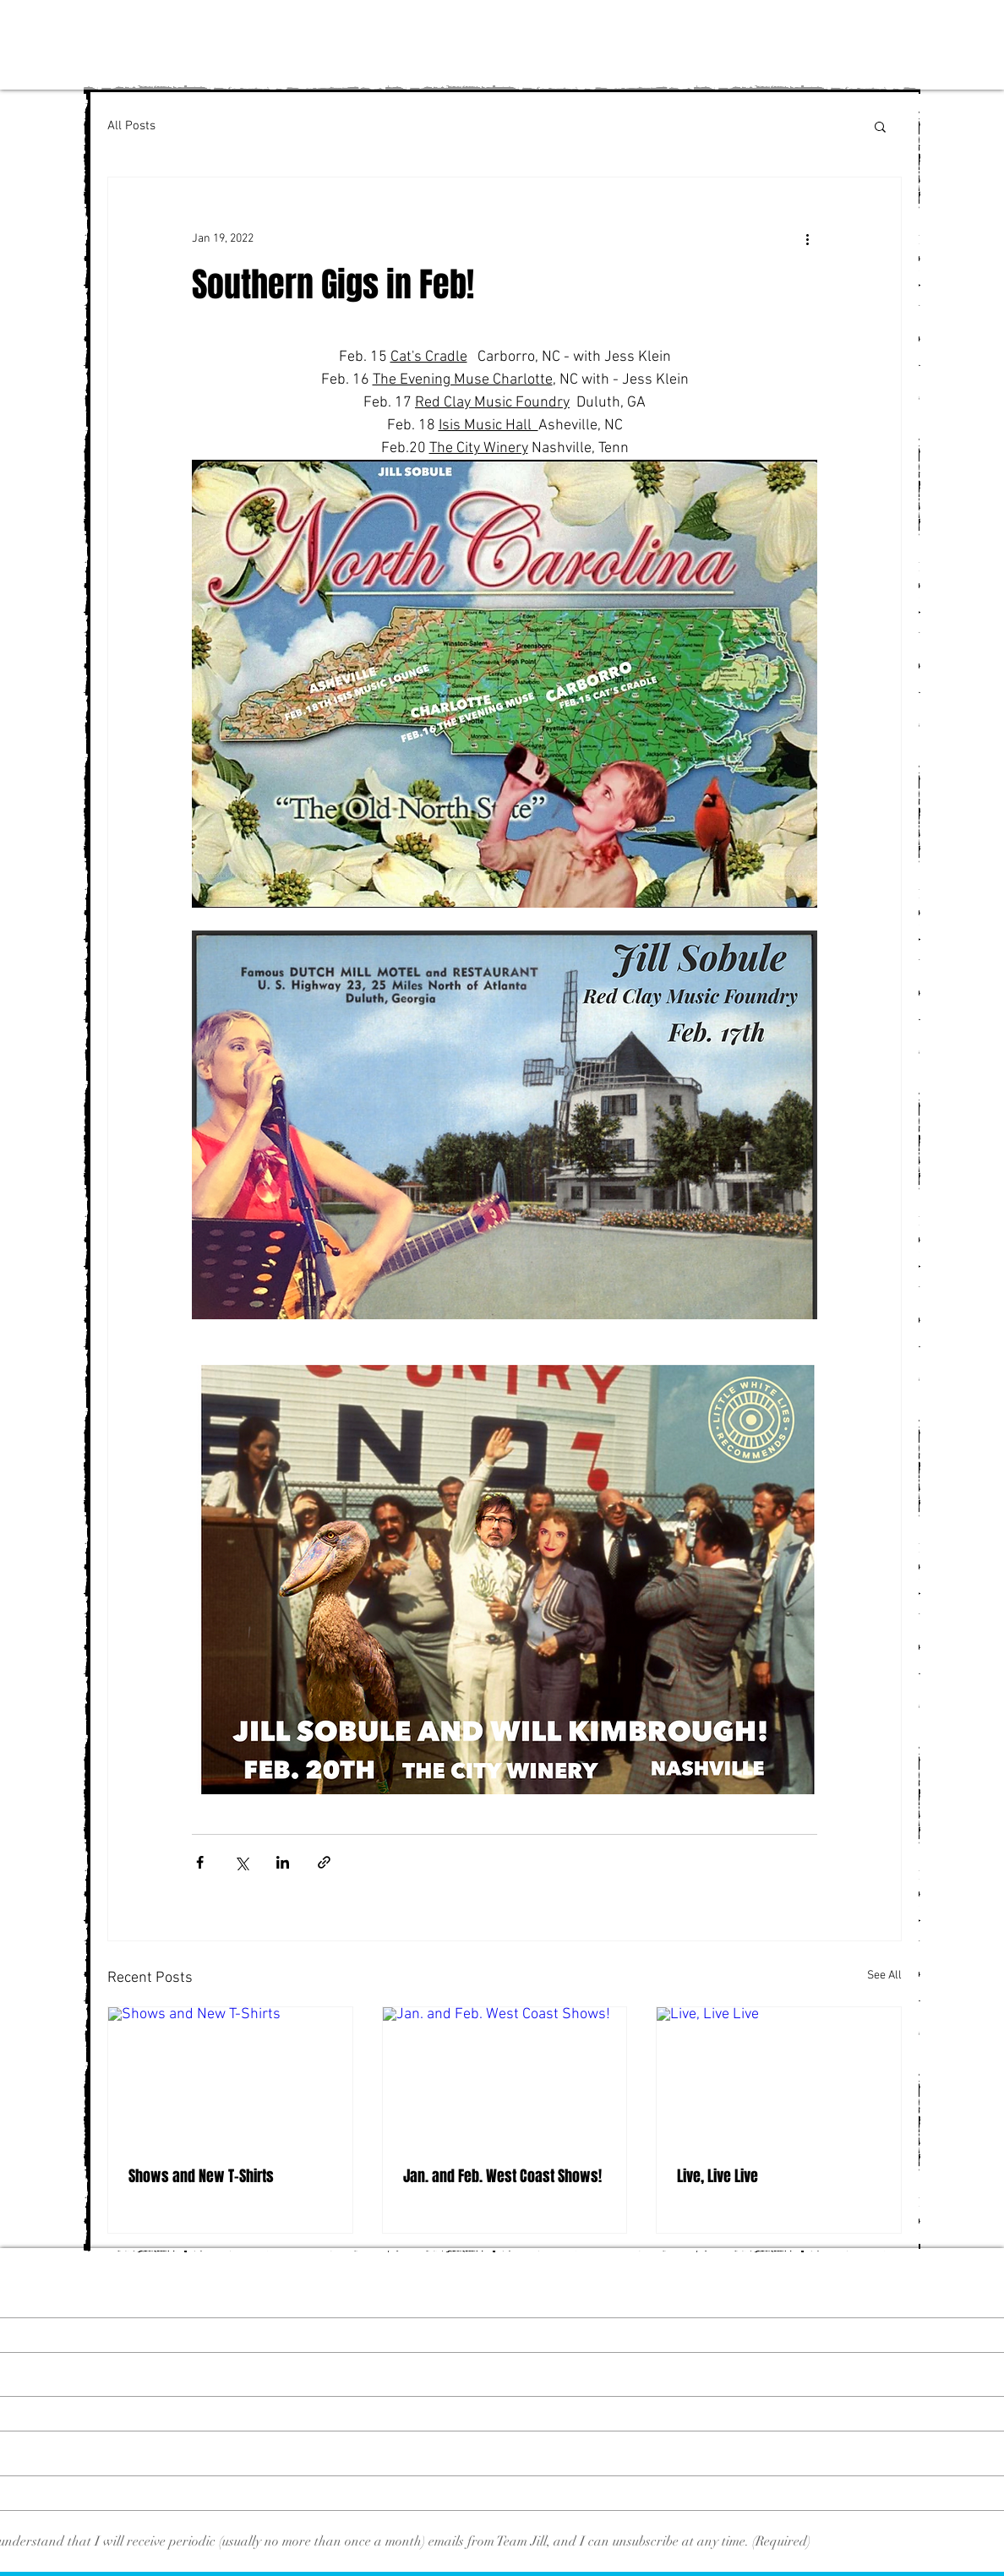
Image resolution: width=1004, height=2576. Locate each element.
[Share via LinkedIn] (283, 1862)
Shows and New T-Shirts (201, 2176)
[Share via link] (324, 1862)
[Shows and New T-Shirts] (230, 2075)
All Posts (131, 126)
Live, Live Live (717, 2176)
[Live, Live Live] (779, 2075)
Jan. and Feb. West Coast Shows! (502, 2176)
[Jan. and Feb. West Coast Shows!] (505, 2075)
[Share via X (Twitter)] (241, 1862)
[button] (880, 126)
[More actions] (807, 238)
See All (884, 1975)
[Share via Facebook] (200, 1862)
